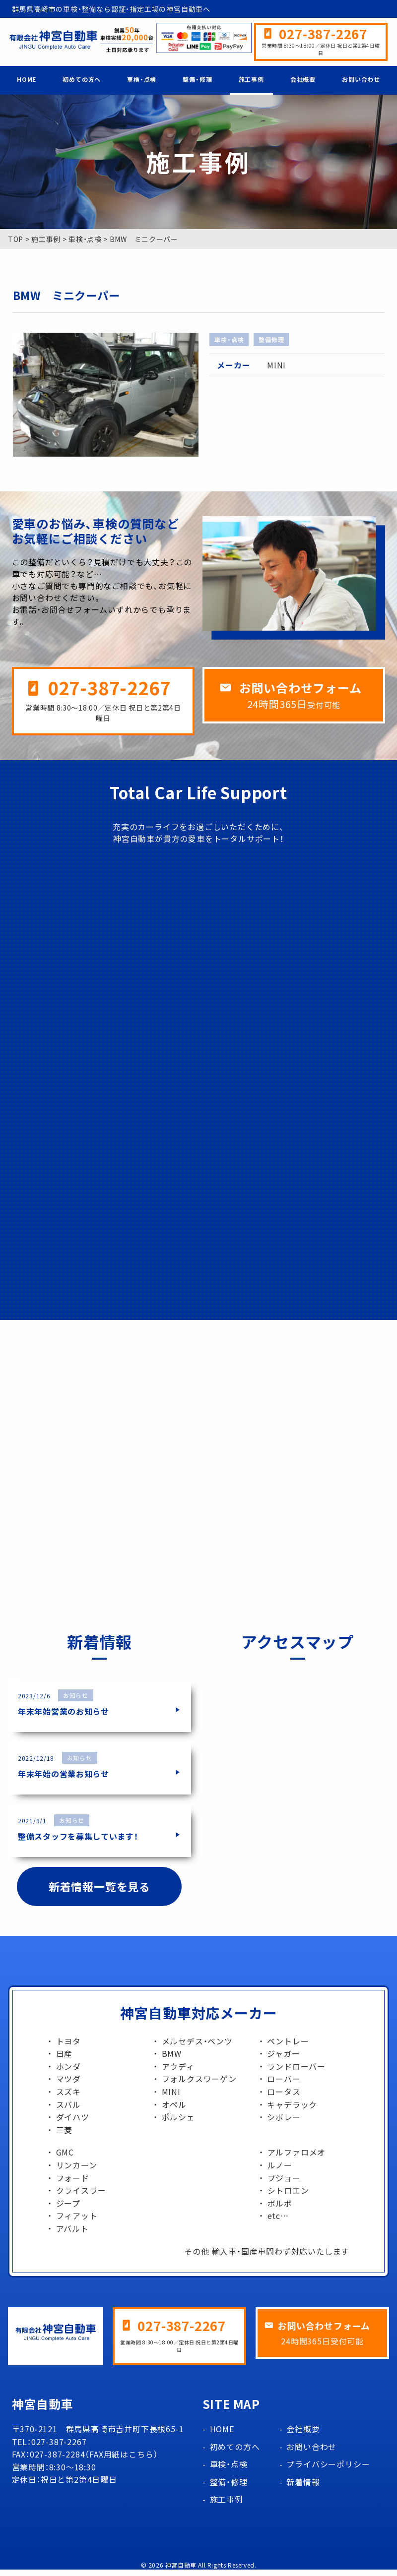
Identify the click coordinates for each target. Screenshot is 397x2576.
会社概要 (303, 79)
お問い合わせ (361, 79)
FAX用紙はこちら (121, 2461)
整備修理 (271, 339)
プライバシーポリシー (328, 2471)
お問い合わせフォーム (300, 688)
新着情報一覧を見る (99, 1893)
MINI (276, 365)
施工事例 (251, 79)
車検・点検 (141, 79)
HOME (26, 79)
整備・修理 (197, 79)
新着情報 (303, 2488)
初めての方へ (82, 79)
